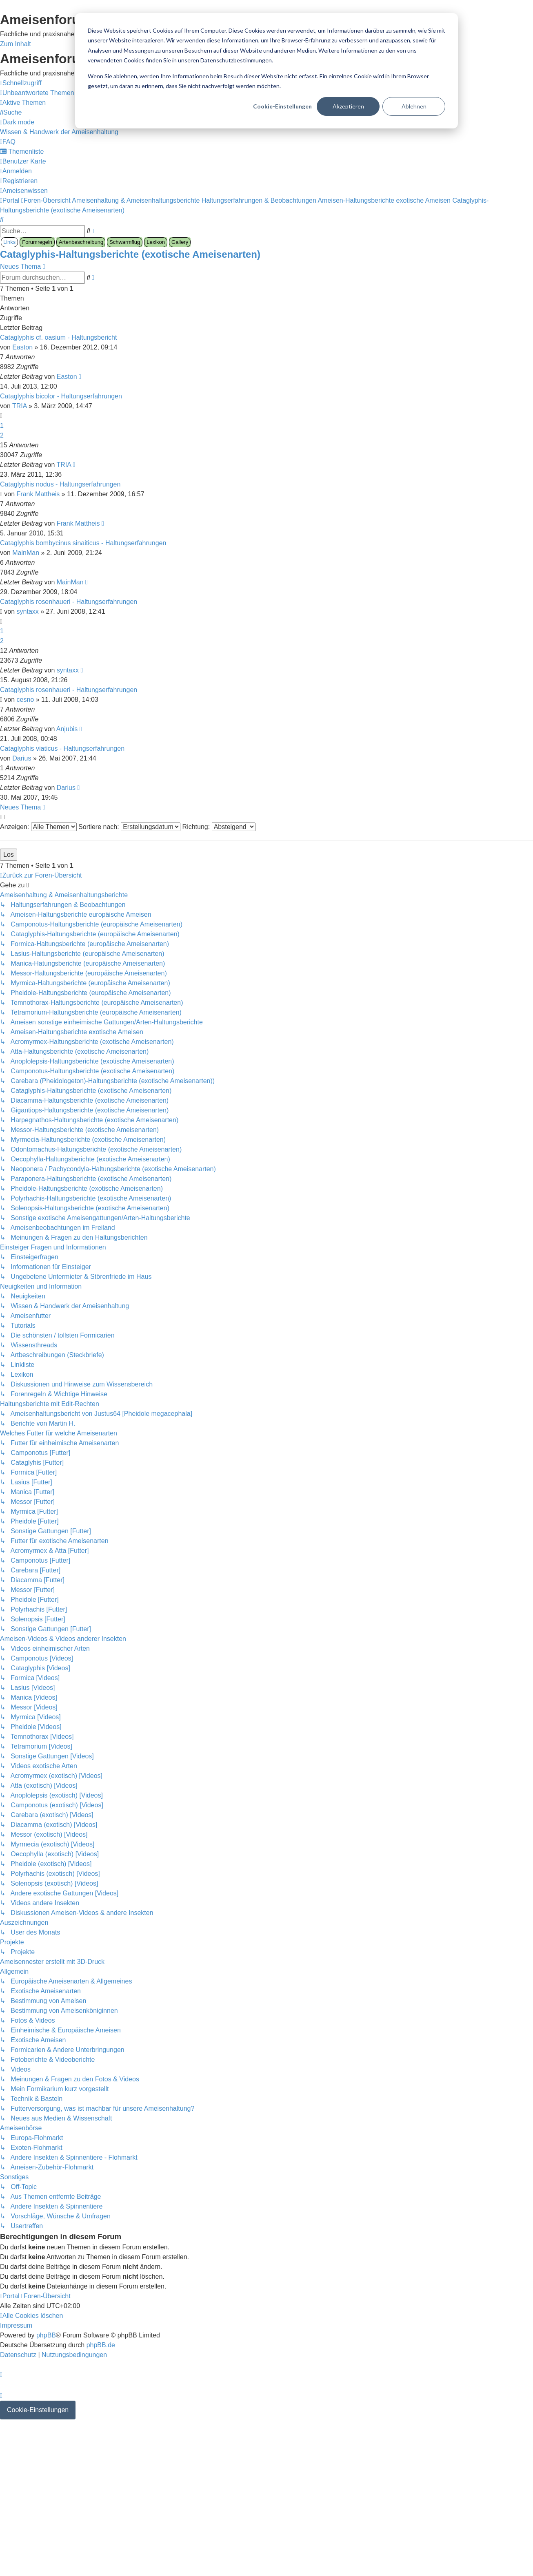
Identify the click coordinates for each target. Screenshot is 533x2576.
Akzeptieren (348, 106)
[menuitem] (37, 92)
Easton (22, 347)
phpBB (46, 2335)
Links (9, 242)
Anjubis (67, 728)
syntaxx (28, 611)
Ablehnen (414, 106)
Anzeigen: (38, 826)
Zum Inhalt (15, 43)
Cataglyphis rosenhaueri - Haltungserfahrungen (68, 601)
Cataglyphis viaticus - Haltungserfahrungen (62, 748)
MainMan (25, 552)
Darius (21, 758)
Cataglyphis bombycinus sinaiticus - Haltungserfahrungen (83, 543)
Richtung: (218, 826)
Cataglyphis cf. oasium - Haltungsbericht (58, 337)
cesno (25, 699)
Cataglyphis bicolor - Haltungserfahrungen (61, 396)
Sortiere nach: (129, 826)
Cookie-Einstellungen (282, 106)
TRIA (19, 405)
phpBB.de (101, 2345)
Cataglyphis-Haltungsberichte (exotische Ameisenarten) (130, 254)
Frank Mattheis (38, 494)
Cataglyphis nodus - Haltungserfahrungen (60, 484)
